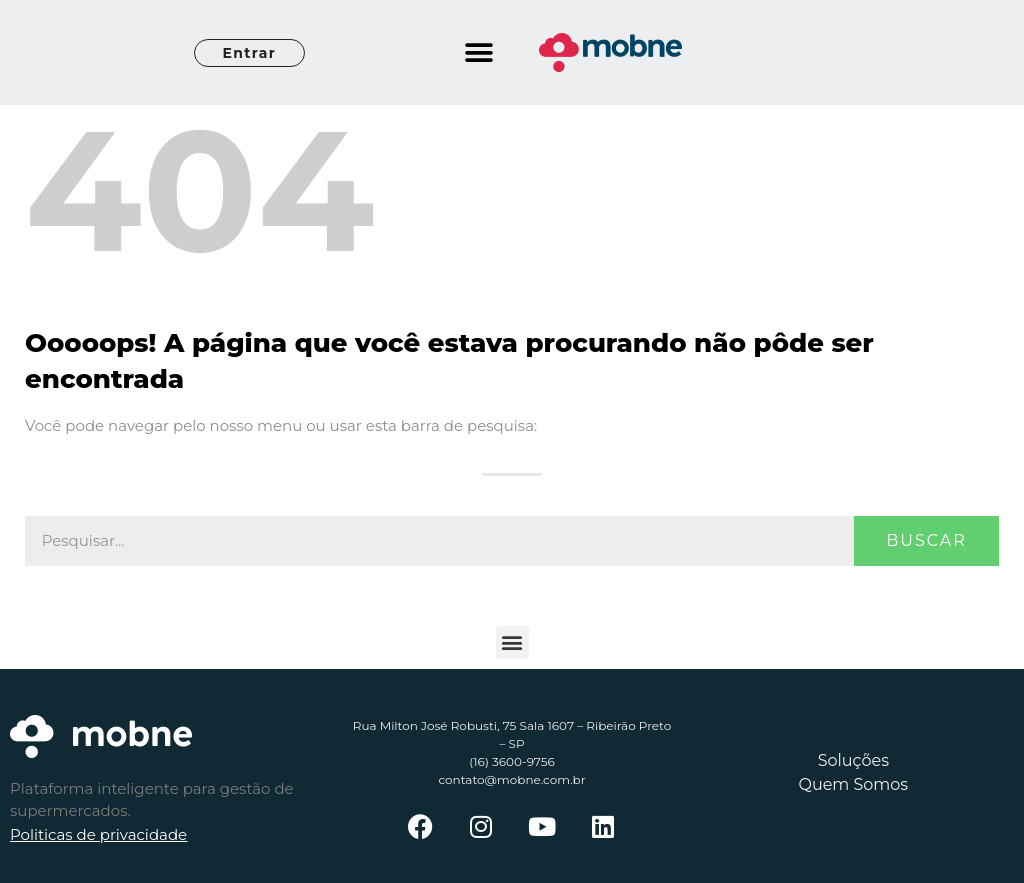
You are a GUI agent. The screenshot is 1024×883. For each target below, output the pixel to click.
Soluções (853, 760)
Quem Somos (853, 784)
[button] (479, 52)
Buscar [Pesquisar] (926, 540)
